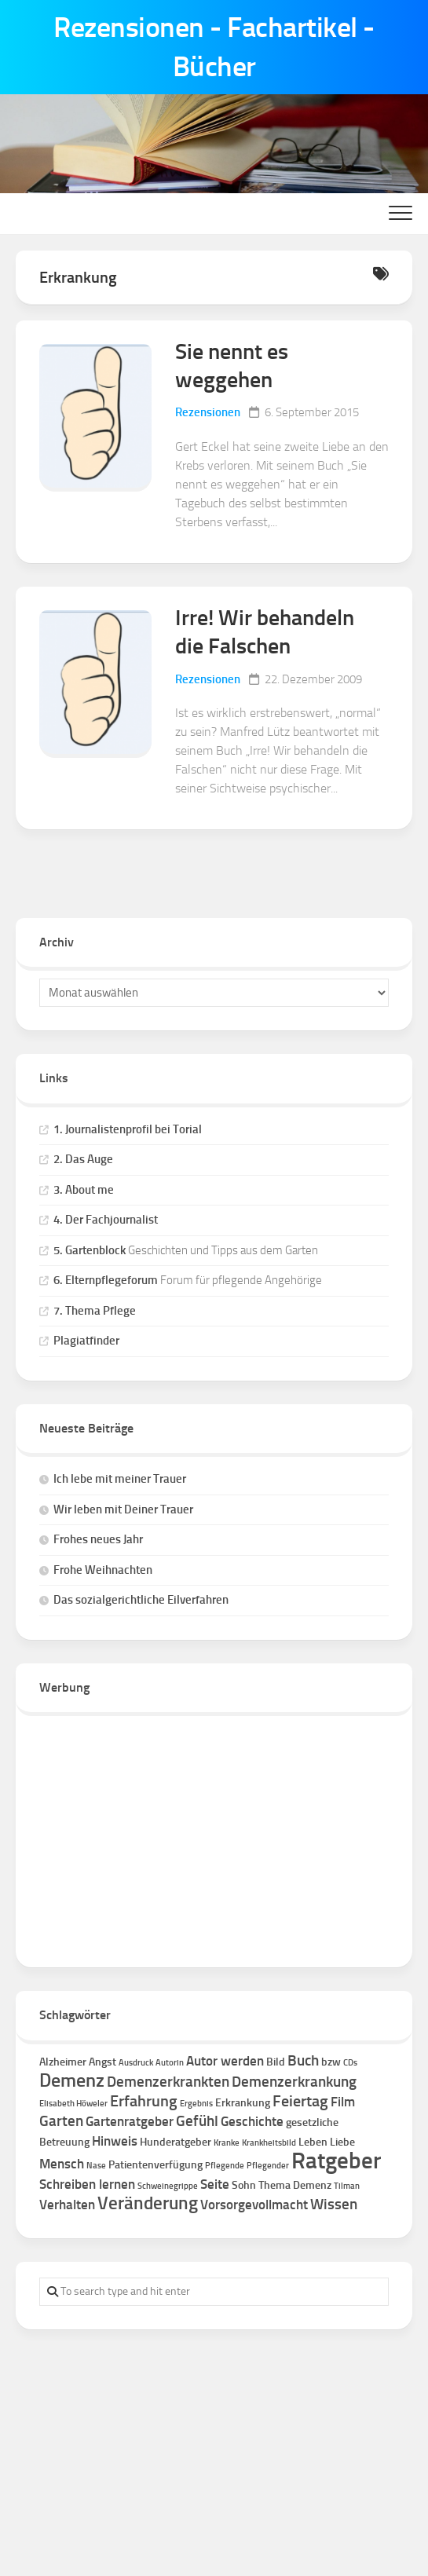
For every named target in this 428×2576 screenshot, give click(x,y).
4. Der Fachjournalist (105, 1220)
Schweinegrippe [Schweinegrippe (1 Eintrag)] (167, 2186)
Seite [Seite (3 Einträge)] (214, 2184)
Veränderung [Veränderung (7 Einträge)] (147, 2203)
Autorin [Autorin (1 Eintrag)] (169, 2063)
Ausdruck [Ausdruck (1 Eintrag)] (136, 2063)
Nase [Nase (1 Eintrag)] (96, 2166)
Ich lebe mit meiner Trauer (119, 1479)
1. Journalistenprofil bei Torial (127, 1129)
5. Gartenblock (89, 1250)
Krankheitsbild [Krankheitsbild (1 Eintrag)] (269, 2143)
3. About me (83, 1190)
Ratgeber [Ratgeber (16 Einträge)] (336, 2160)
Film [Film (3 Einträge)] (343, 2101)
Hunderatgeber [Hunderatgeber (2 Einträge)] (175, 2142)
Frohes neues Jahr (98, 1539)
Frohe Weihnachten (102, 1570)
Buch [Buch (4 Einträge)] (303, 2060)
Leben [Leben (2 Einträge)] (312, 2142)
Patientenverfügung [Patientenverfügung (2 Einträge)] (155, 2165)
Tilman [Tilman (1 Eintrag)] (347, 2186)
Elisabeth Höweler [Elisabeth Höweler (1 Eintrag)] (73, 2103)
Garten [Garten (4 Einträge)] (61, 2121)
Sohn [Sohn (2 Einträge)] (244, 2185)
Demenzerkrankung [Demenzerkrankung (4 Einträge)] (294, 2082)
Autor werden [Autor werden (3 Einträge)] (225, 2061)
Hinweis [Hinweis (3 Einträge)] (114, 2141)
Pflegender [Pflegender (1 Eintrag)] (268, 2166)
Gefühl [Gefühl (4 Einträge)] (197, 2121)
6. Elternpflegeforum (105, 1280)
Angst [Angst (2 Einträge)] (102, 2062)
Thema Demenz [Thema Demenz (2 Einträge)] (294, 2185)
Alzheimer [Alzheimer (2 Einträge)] (62, 2062)
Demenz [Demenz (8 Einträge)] (71, 2080)
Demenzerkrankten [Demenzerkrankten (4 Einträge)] (168, 2082)
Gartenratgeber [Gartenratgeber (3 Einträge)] (130, 2121)
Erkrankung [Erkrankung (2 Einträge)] (242, 2102)
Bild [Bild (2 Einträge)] (275, 2062)
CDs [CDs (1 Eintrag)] (350, 2063)
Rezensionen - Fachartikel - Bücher (214, 46)
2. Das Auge (83, 1159)
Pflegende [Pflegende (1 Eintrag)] (224, 2166)
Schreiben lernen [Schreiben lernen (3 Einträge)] (87, 2184)
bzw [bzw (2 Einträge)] (331, 2062)
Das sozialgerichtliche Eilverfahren (141, 1600)
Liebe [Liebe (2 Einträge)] (342, 2142)
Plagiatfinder (86, 1341)
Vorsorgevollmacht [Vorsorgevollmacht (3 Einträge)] (254, 2204)
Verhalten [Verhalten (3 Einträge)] (67, 2204)
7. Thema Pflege (94, 1311)
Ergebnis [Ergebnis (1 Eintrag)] (196, 2103)
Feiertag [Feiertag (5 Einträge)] (300, 2100)
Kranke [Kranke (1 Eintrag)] (227, 2143)
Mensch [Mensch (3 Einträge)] (61, 2164)
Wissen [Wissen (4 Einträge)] (333, 2204)
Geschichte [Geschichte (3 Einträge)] (252, 2121)
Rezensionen (207, 412)
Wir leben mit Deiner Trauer (123, 1509)
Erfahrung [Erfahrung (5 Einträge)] (143, 2100)
